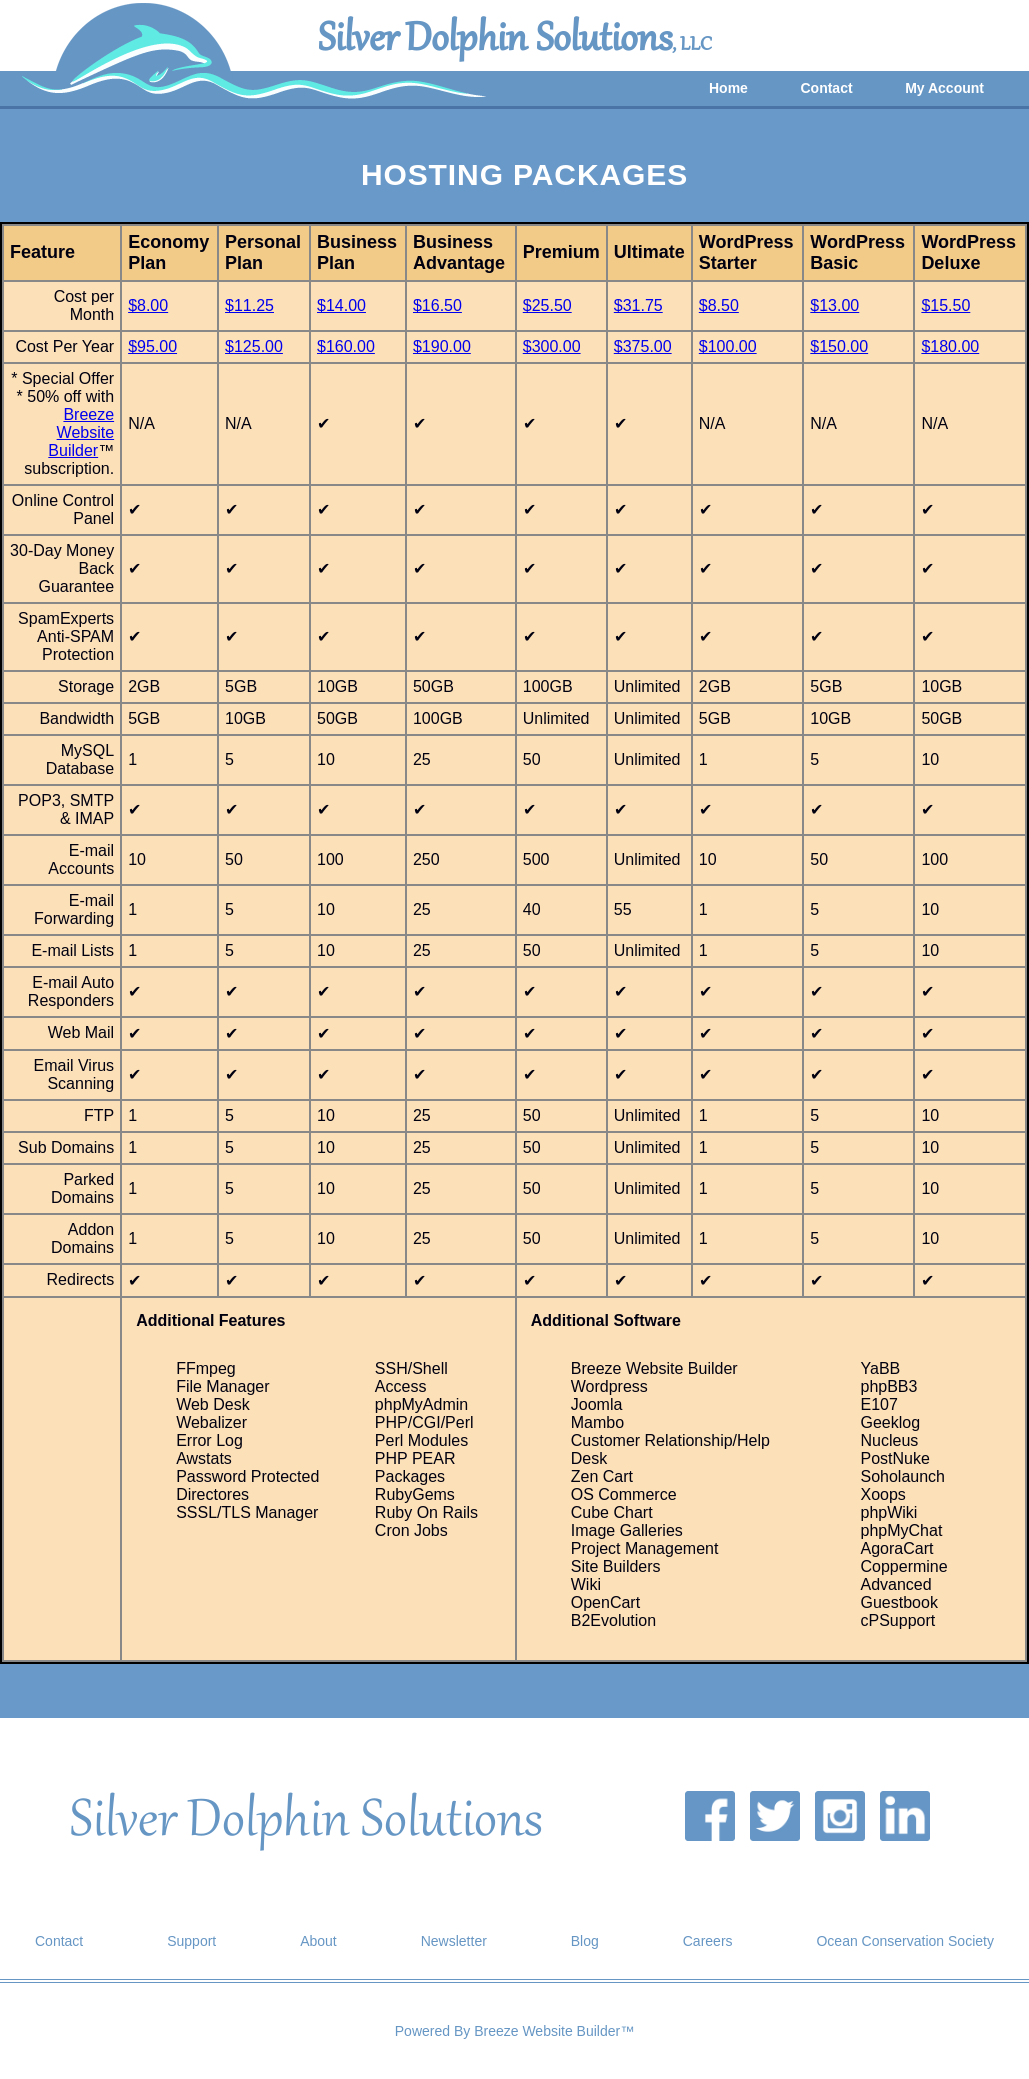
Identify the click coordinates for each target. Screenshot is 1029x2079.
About (318, 1941)
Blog (585, 1941)
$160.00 (346, 346)
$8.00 (148, 305)
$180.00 (950, 346)
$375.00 (643, 346)
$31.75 (638, 305)
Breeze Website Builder (81, 432)
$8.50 (719, 305)
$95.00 (152, 346)
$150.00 (839, 346)
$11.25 (249, 305)
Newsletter (454, 1941)
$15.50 (945, 305)
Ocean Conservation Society (904, 1941)
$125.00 (254, 346)
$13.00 (834, 305)
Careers (708, 1941)
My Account (944, 88)
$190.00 (442, 346)
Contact (826, 88)
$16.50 (437, 305)
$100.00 (728, 346)
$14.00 (341, 305)
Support (191, 1941)
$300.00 (552, 346)
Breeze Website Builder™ (554, 2031)
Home (728, 88)
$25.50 (547, 305)
